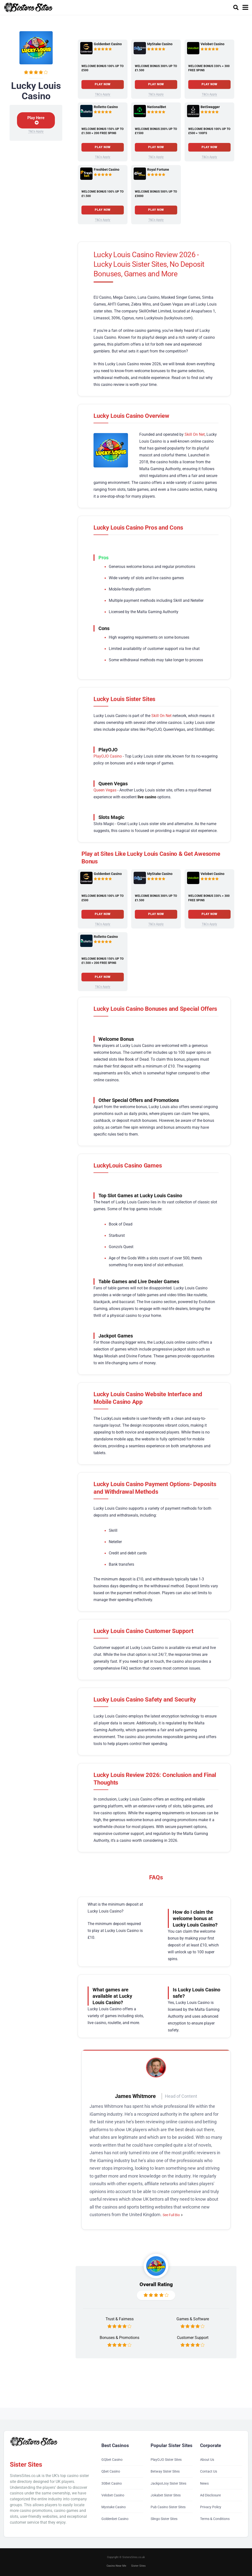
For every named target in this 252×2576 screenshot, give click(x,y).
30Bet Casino (111, 2483)
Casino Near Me (116, 2565)
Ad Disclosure (210, 2495)
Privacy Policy (210, 2507)
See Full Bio (171, 2215)
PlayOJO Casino (108, 756)
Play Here (36, 120)
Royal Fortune (158, 170)
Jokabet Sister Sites (166, 2495)
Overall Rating (156, 2284)
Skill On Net (195, 434)
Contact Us (208, 2471)
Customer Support (192, 2337)
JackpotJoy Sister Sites (168, 2483)
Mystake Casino (113, 2507)
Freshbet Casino (106, 170)
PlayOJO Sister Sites (166, 2460)
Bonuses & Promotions (119, 2337)
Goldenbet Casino (108, 44)
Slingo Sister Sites (164, 2519)
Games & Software (192, 2319)
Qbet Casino (110, 2471)
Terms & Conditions (215, 2519)
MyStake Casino (160, 44)
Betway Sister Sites (165, 2471)
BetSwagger (210, 107)
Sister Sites (138, 2565)
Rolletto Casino (106, 107)
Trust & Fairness (120, 2319)
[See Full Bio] (182, 2215)
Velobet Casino (212, 44)
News (204, 2483)
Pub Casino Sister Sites (168, 2507)
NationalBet (156, 107)
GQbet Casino (112, 2460)
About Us (207, 2460)
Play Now (102, 84)
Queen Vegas (105, 790)
